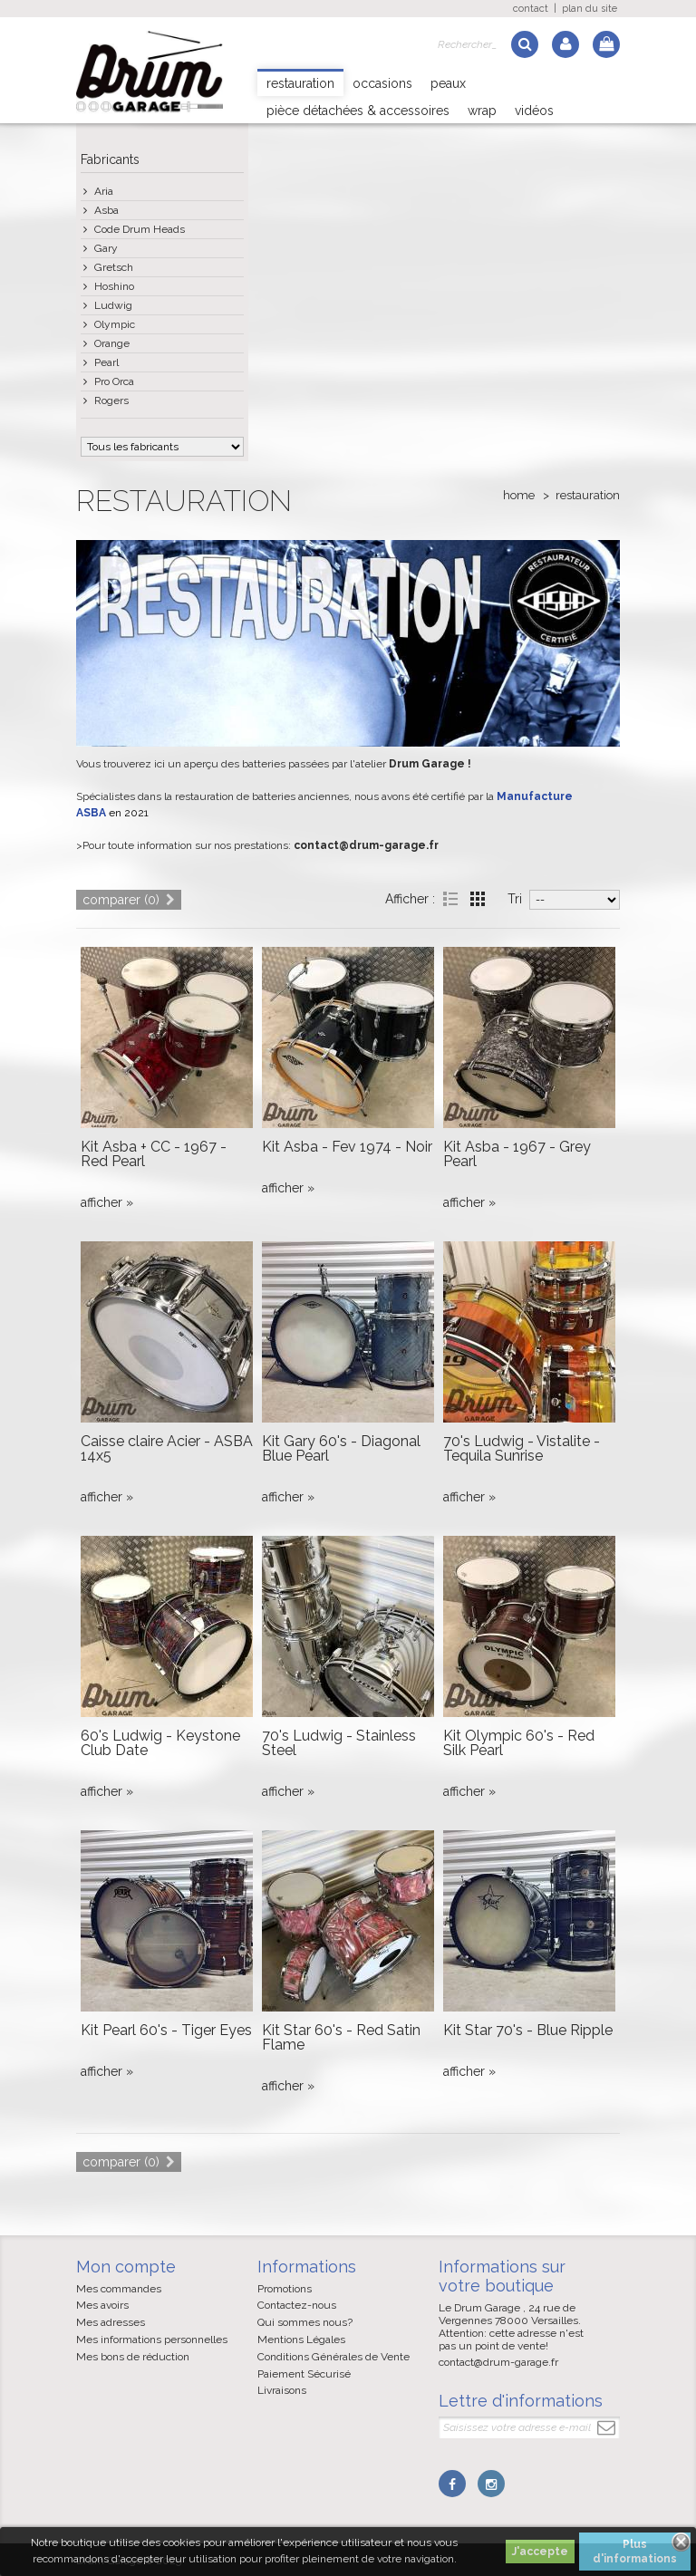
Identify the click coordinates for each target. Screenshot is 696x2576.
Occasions (382, 83)
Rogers (111, 400)
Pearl (106, 362)
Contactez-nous (296, 2305)
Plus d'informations (635, 2551)
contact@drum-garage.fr (498, 2362)
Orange (112, 343)
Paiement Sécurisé (304, 2374)
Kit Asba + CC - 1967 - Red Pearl (154, 1154)
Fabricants (110, 159)
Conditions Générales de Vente (333, 2356)
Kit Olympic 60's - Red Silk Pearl (518, 1743)
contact (530, 8)
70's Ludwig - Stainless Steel (339, 1743)
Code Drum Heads (139, 229)
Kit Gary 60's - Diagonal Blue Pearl (341, 1448)
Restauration (300, 83)
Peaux (448, 83)
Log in (565, 44)
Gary (106, 248)
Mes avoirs (102, 2305)
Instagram (490, 2483)
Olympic (114, 324)
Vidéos (534, 110)
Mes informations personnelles (151, 2339)
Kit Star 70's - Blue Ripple (528, 2030)
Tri (515, 899)
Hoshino (114, 286)
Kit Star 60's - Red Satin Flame (341, 2037)
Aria (103, 191)
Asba (106, 210)
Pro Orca (114, 381)
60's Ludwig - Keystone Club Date (160, 1743)
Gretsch (113, 267)
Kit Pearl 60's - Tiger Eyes (166, 2030)
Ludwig (113, 305)
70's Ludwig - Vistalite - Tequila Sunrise (521, 1448)
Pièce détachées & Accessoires (358, 110)
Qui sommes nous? (305, 2322)
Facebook (452, 2483)
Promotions (284, 2288)
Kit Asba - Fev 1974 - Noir (347, 1146)
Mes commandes (118, 2288)
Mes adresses (110, 2322)
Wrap (482, 110)
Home (519, 495)
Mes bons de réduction (132, 2356)
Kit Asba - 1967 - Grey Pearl (517, 1154)
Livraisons (281, 2390)
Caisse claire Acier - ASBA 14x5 (167, 1448)
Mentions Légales (301, 2339)
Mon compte (126, 2266)
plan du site (589, 8)
